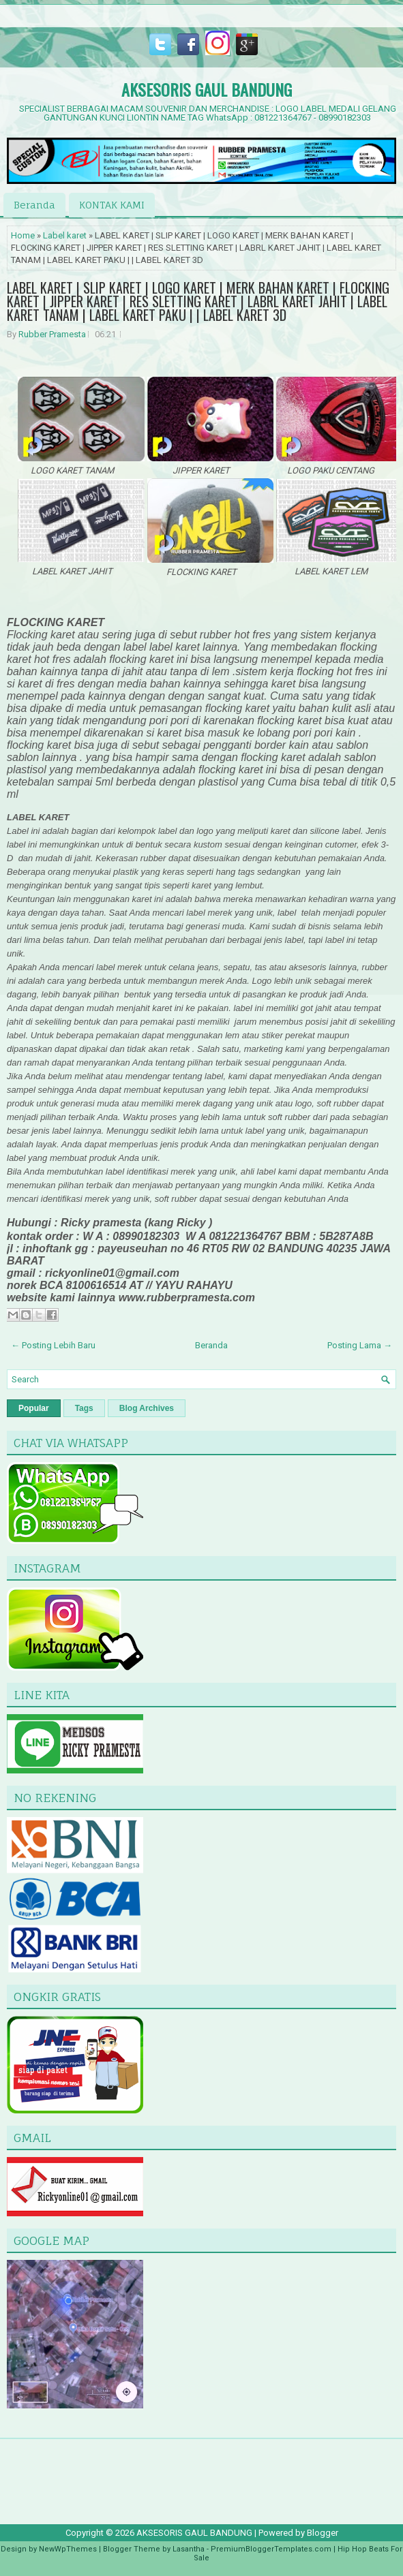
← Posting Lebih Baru (53, 1345)
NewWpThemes (68, 2549)
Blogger (322, 2533)
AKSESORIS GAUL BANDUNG (206, 89)
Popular (33, 1408)
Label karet (65, 235)
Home (23, 235)
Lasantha (189, 2549)
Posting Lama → (359, 1345)
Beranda (34, 205)
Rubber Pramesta (52, 334)
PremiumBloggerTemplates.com (271, 2549)
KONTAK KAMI (112, 205)
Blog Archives (146, 1408)
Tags (84, 1408)
